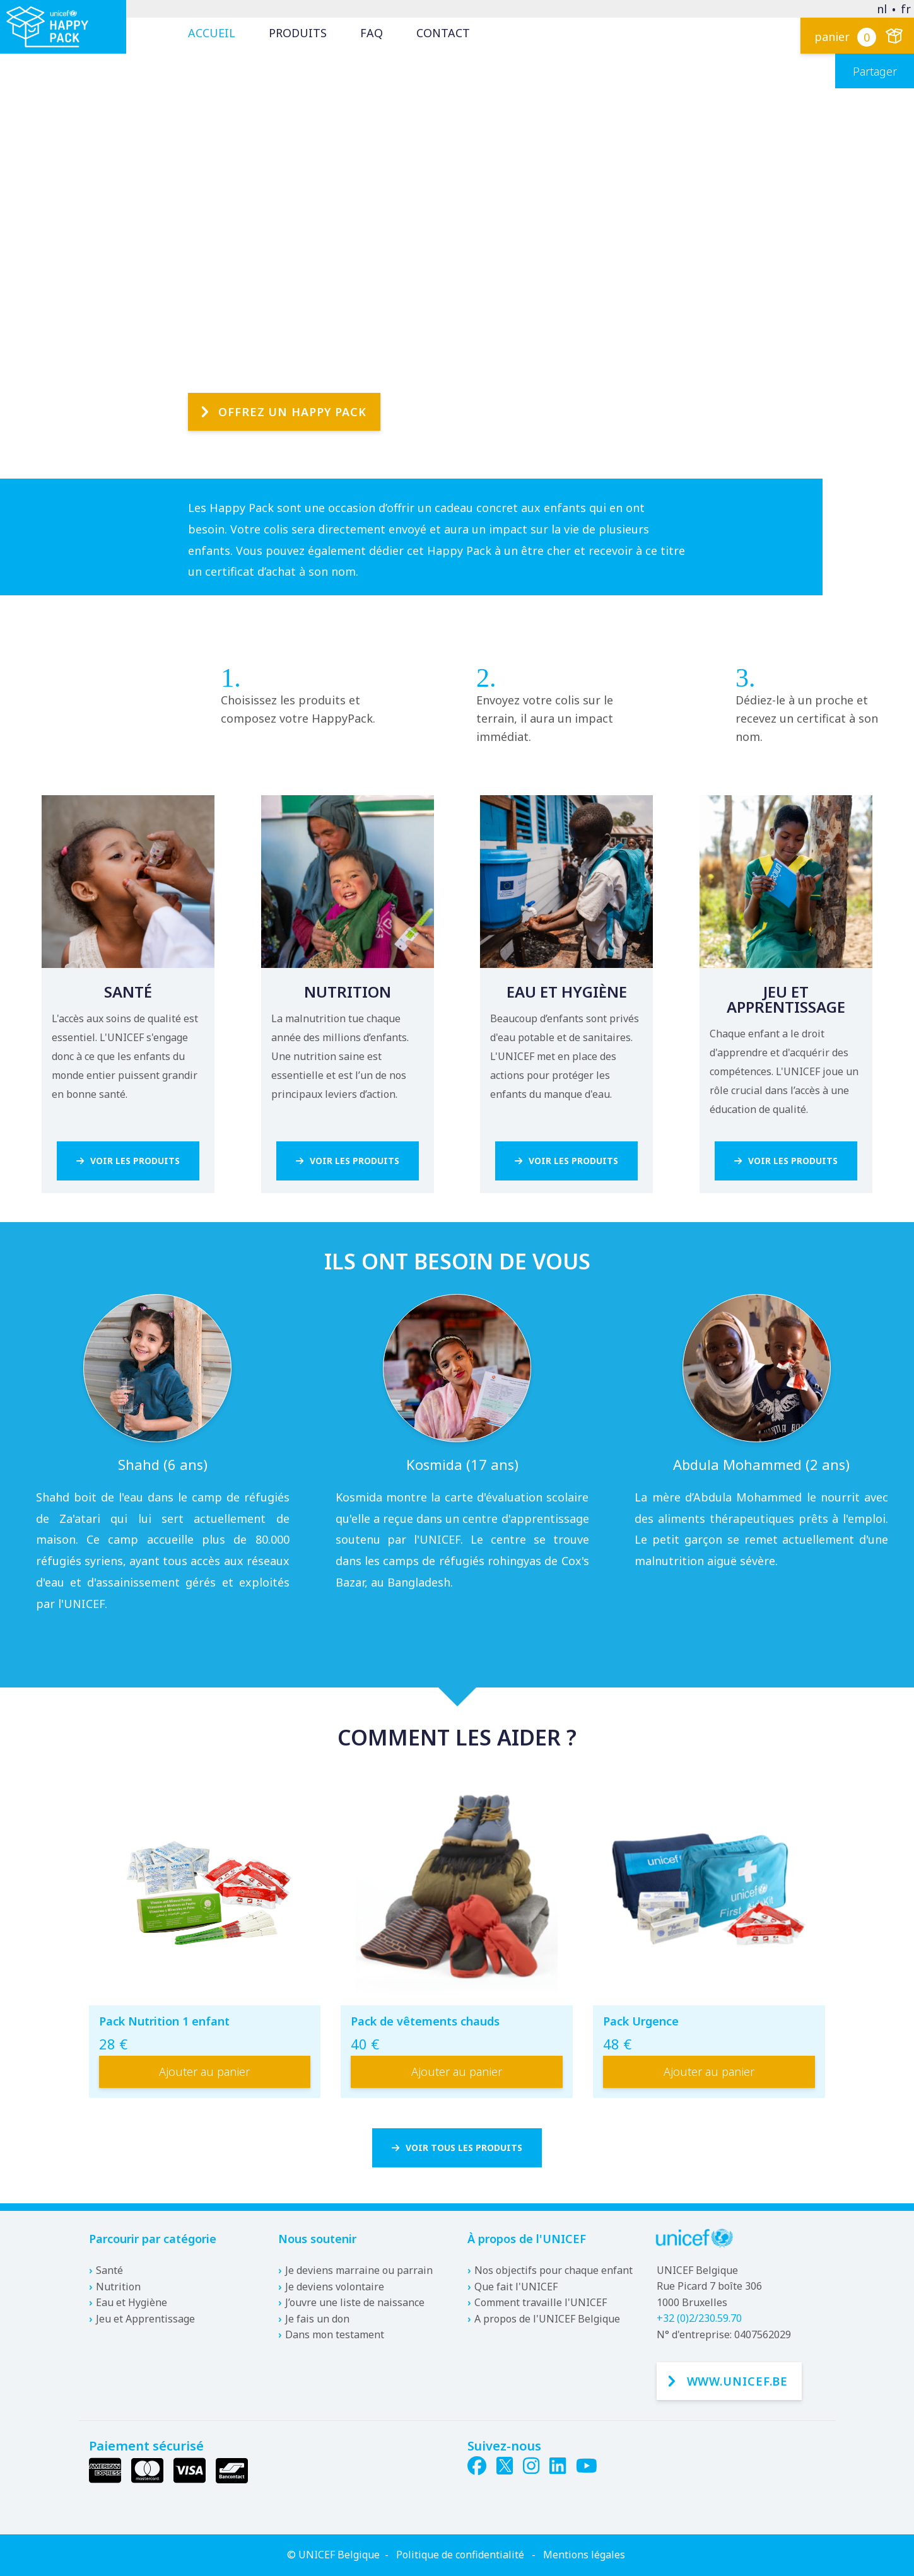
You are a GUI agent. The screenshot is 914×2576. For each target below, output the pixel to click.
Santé (109, 2270)
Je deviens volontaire (334, 2286)
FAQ (371, 32)
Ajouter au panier (204, 2074)
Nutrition (118, 2286)
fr (906, 8)
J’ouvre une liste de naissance (355, 2303)
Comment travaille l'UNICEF (540, 2303)
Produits (298, 32)
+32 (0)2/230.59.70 (699, 2319)
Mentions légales (584, 2555)
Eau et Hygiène (131, 2303)
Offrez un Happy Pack (292, 380)
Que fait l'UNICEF (516, 2286)
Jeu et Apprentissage (145, 2319)
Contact (443, 32)
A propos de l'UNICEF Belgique (547, 2319)
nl (882, 8)
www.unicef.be (737, 2381)
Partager (875, 71)
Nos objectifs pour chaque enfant (553, 2270)
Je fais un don (317, 2319)
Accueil (211, 32)
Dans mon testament (334, 2335)
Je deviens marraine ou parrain (359, 2270)
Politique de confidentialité (460, 2555)
